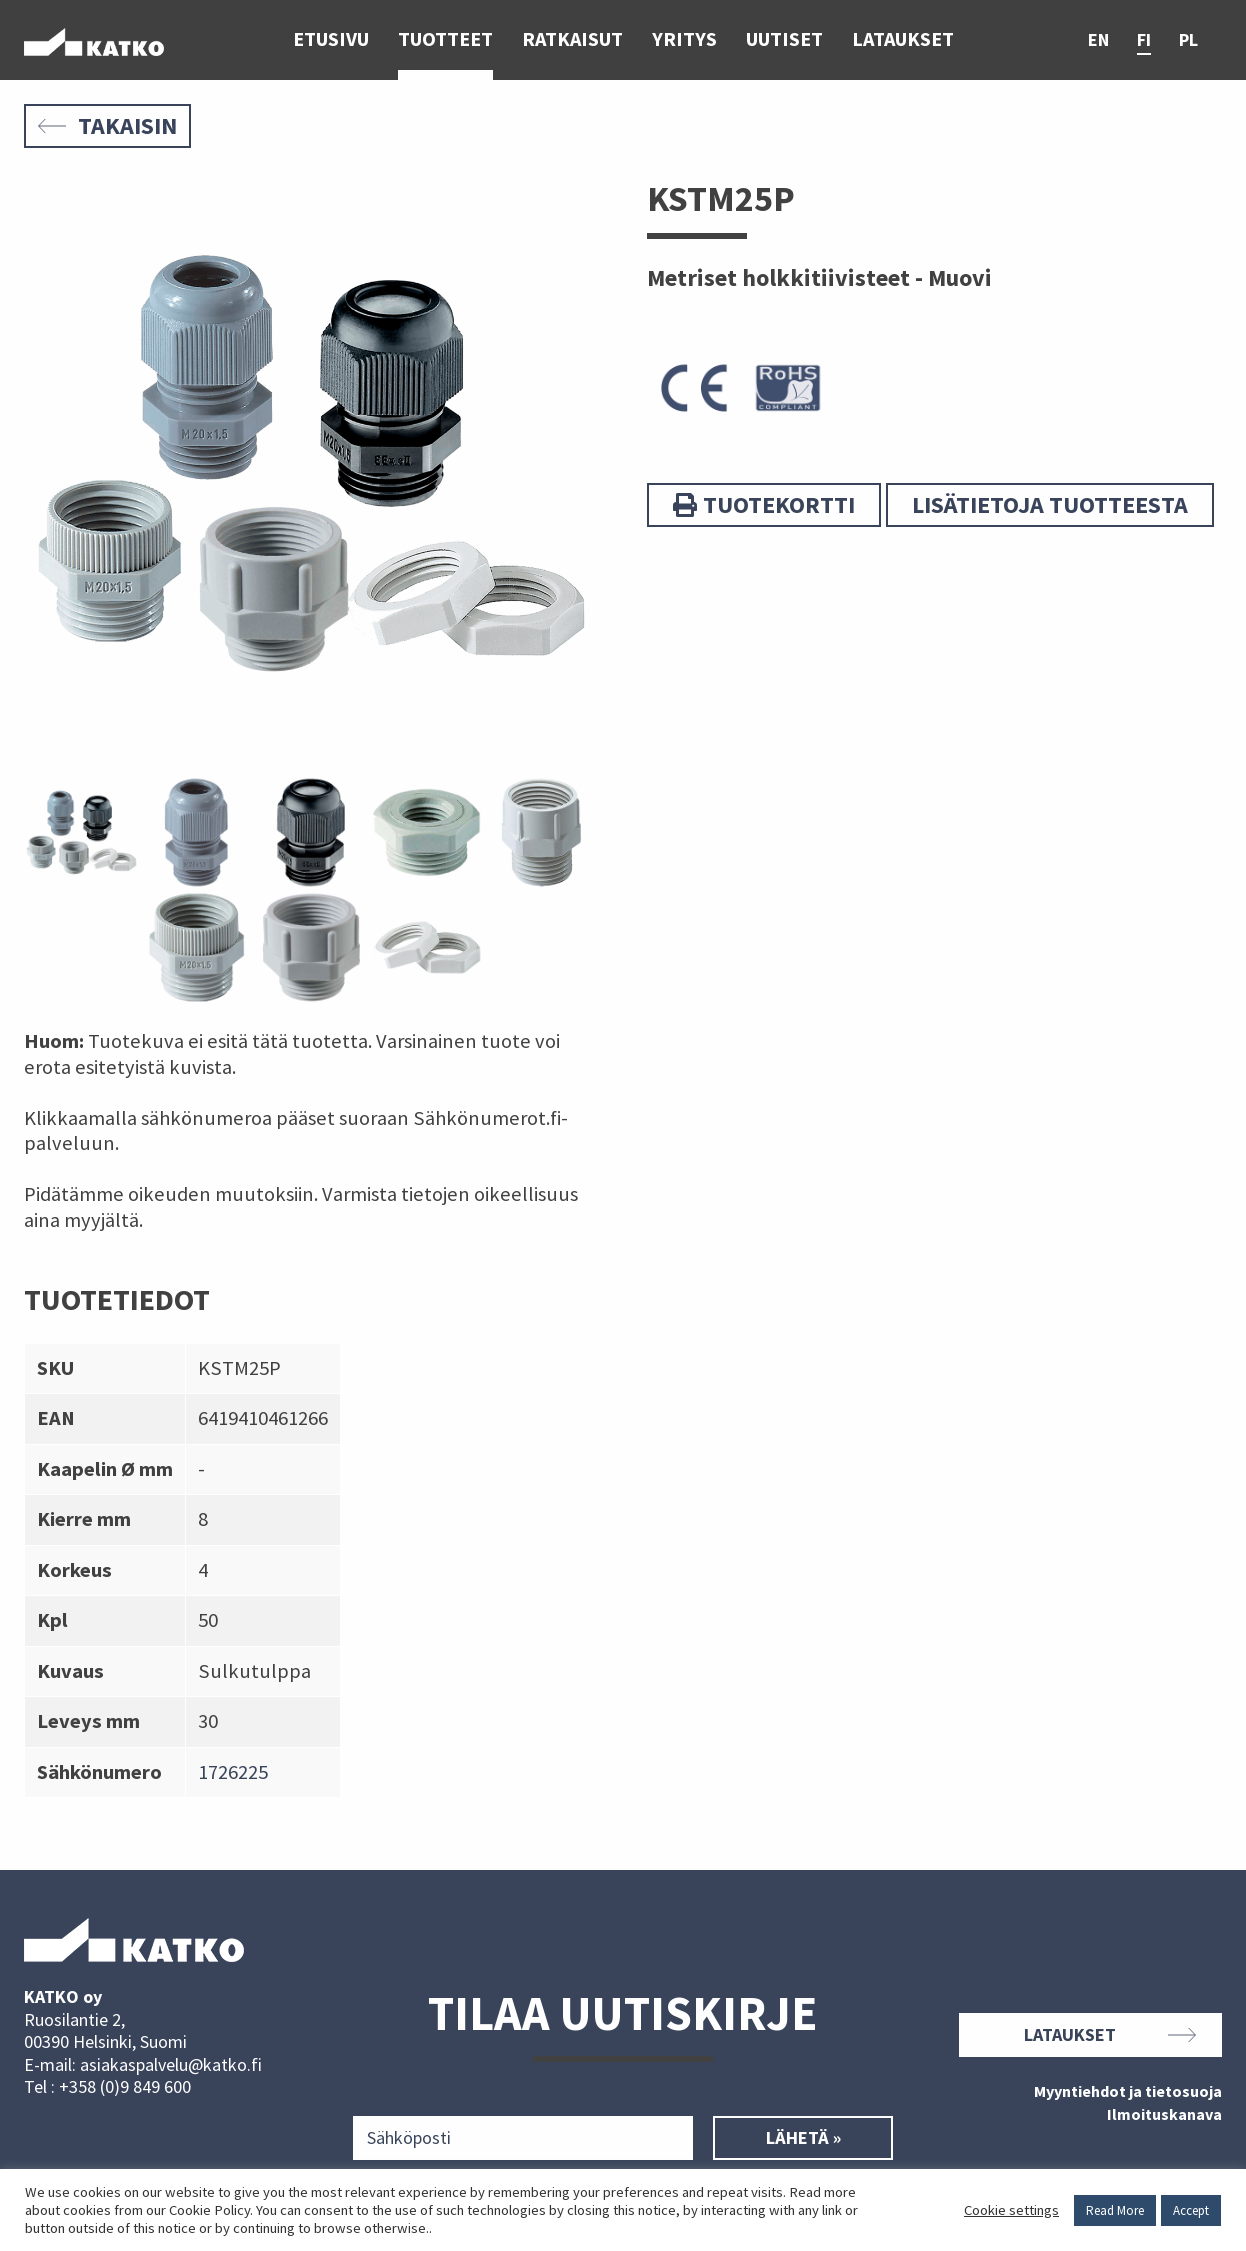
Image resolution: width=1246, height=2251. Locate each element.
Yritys (684, 39)
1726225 (233, 1772)
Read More (1115, 2210)
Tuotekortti (764, 504)
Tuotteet (445, 39)
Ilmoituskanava (1164, 2115)
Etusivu (331, 39)
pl (1188, 40)
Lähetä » (803, 2138)
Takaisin (107, 125)
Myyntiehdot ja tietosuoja (1128, 2092)
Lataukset (903, 39)
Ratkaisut (572, 39)
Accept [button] (1191, 2210)
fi (1144, 40)
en (1098, 40)
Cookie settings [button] (1011, 2210)
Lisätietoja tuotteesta (1050, 504)
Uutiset (784, 39)
